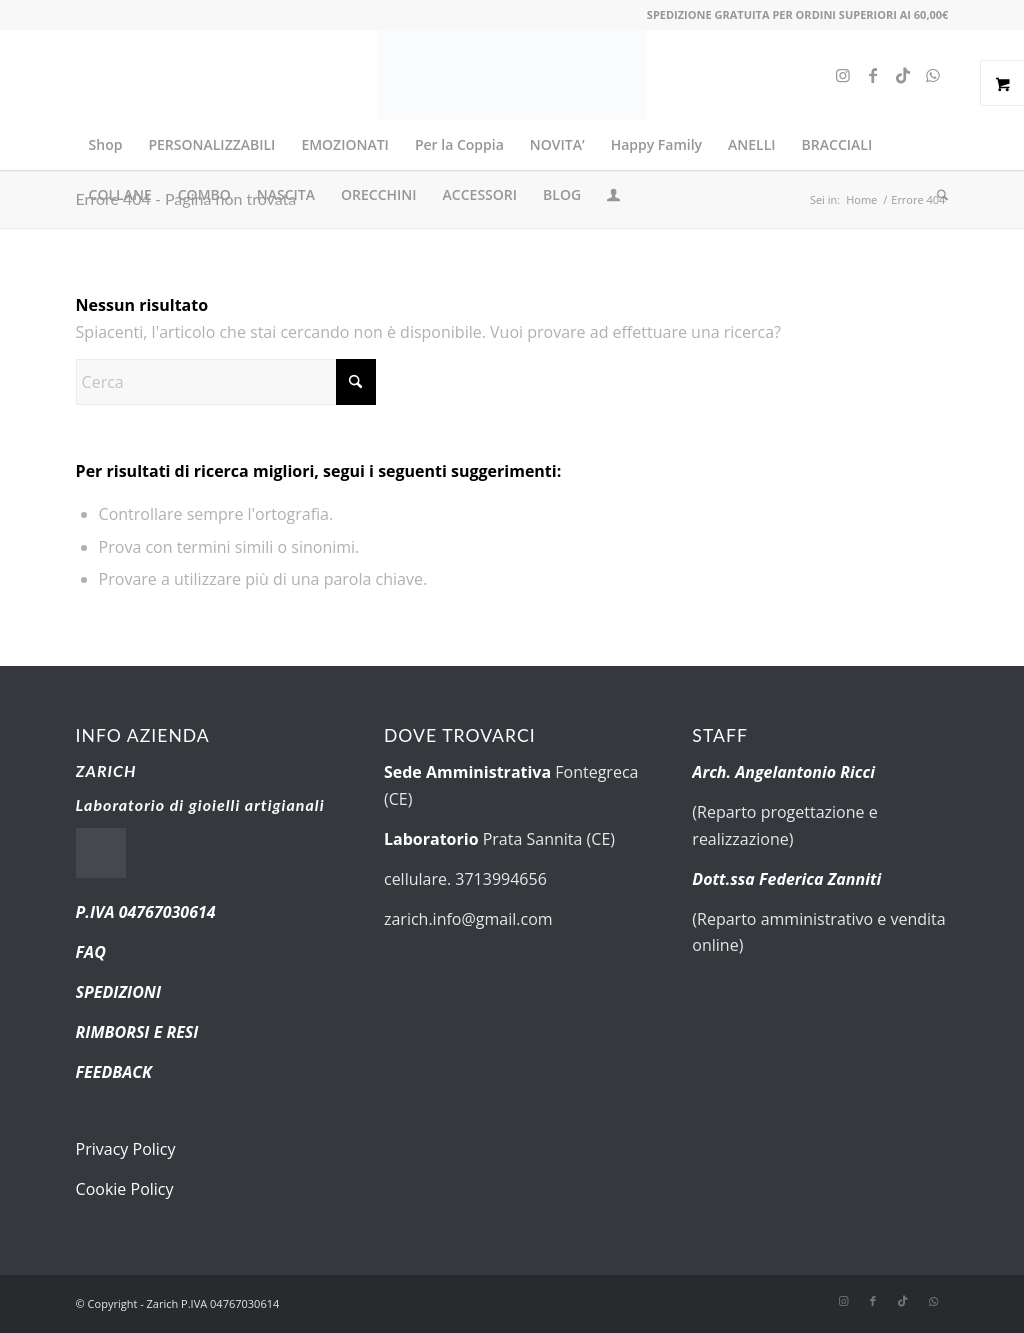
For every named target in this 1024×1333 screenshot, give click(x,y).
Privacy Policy (126, 1149)
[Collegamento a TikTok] (903, 75)
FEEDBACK (114, 1072)
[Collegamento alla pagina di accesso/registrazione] (613, 197)
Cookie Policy (125, 1189)
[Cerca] (936, 195)
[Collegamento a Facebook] (873, 75)
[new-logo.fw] (512, 75)
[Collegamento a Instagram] (843, 75)
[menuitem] (106, 145)
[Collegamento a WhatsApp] (933, 75)
